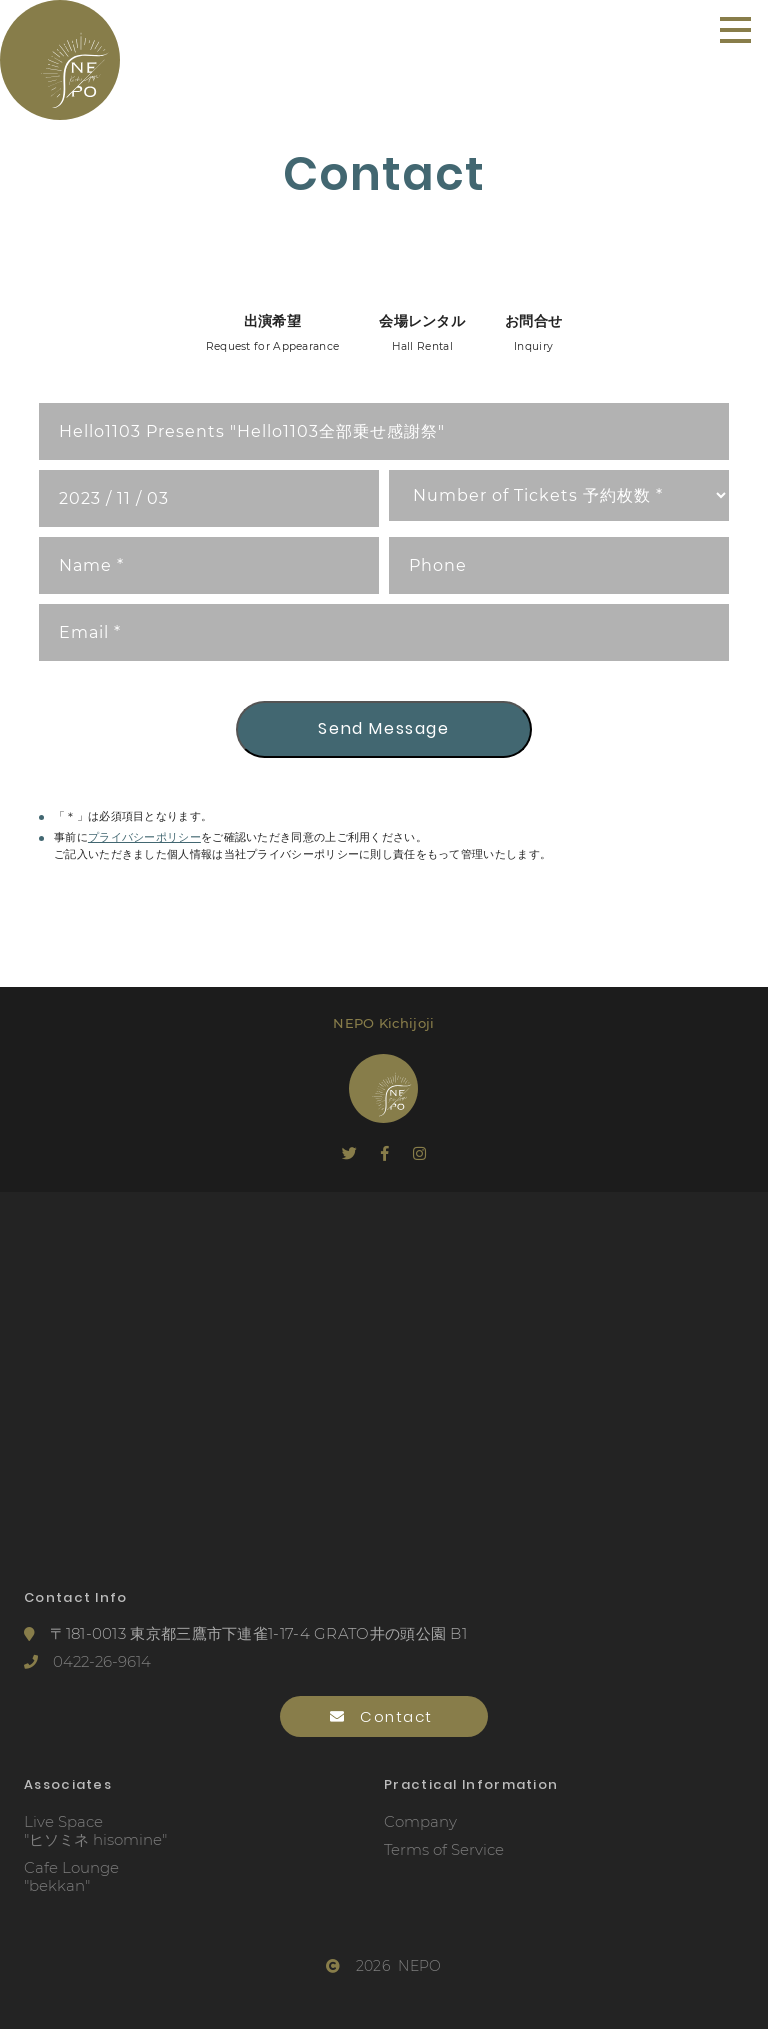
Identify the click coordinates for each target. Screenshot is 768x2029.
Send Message (383, 728)
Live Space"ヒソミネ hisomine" (95, 1831)
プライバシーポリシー (144, 837)
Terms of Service (444, 1850)
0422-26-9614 (87, 1662)
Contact (384, 1716)
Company (420, 1822)
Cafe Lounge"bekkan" (71, 1877)
